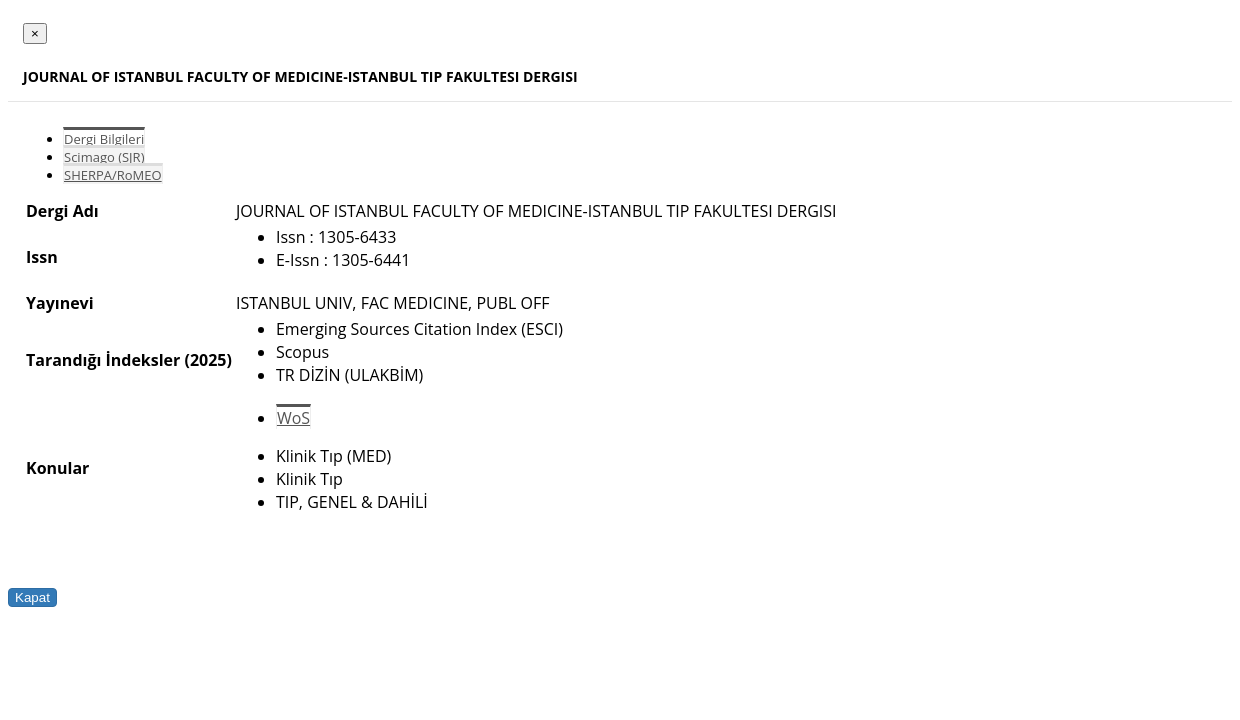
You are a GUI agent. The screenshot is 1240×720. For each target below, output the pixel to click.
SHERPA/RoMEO (113, 175)
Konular (57, 468)
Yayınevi (60, 303)
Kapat (32, 597)
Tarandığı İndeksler (103, 360)
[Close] (35, 33)
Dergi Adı (62, 211)
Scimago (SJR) (104, 157)
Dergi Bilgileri (104, 139)
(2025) (207, 360)
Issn (42, 257)
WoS (293, 418)
